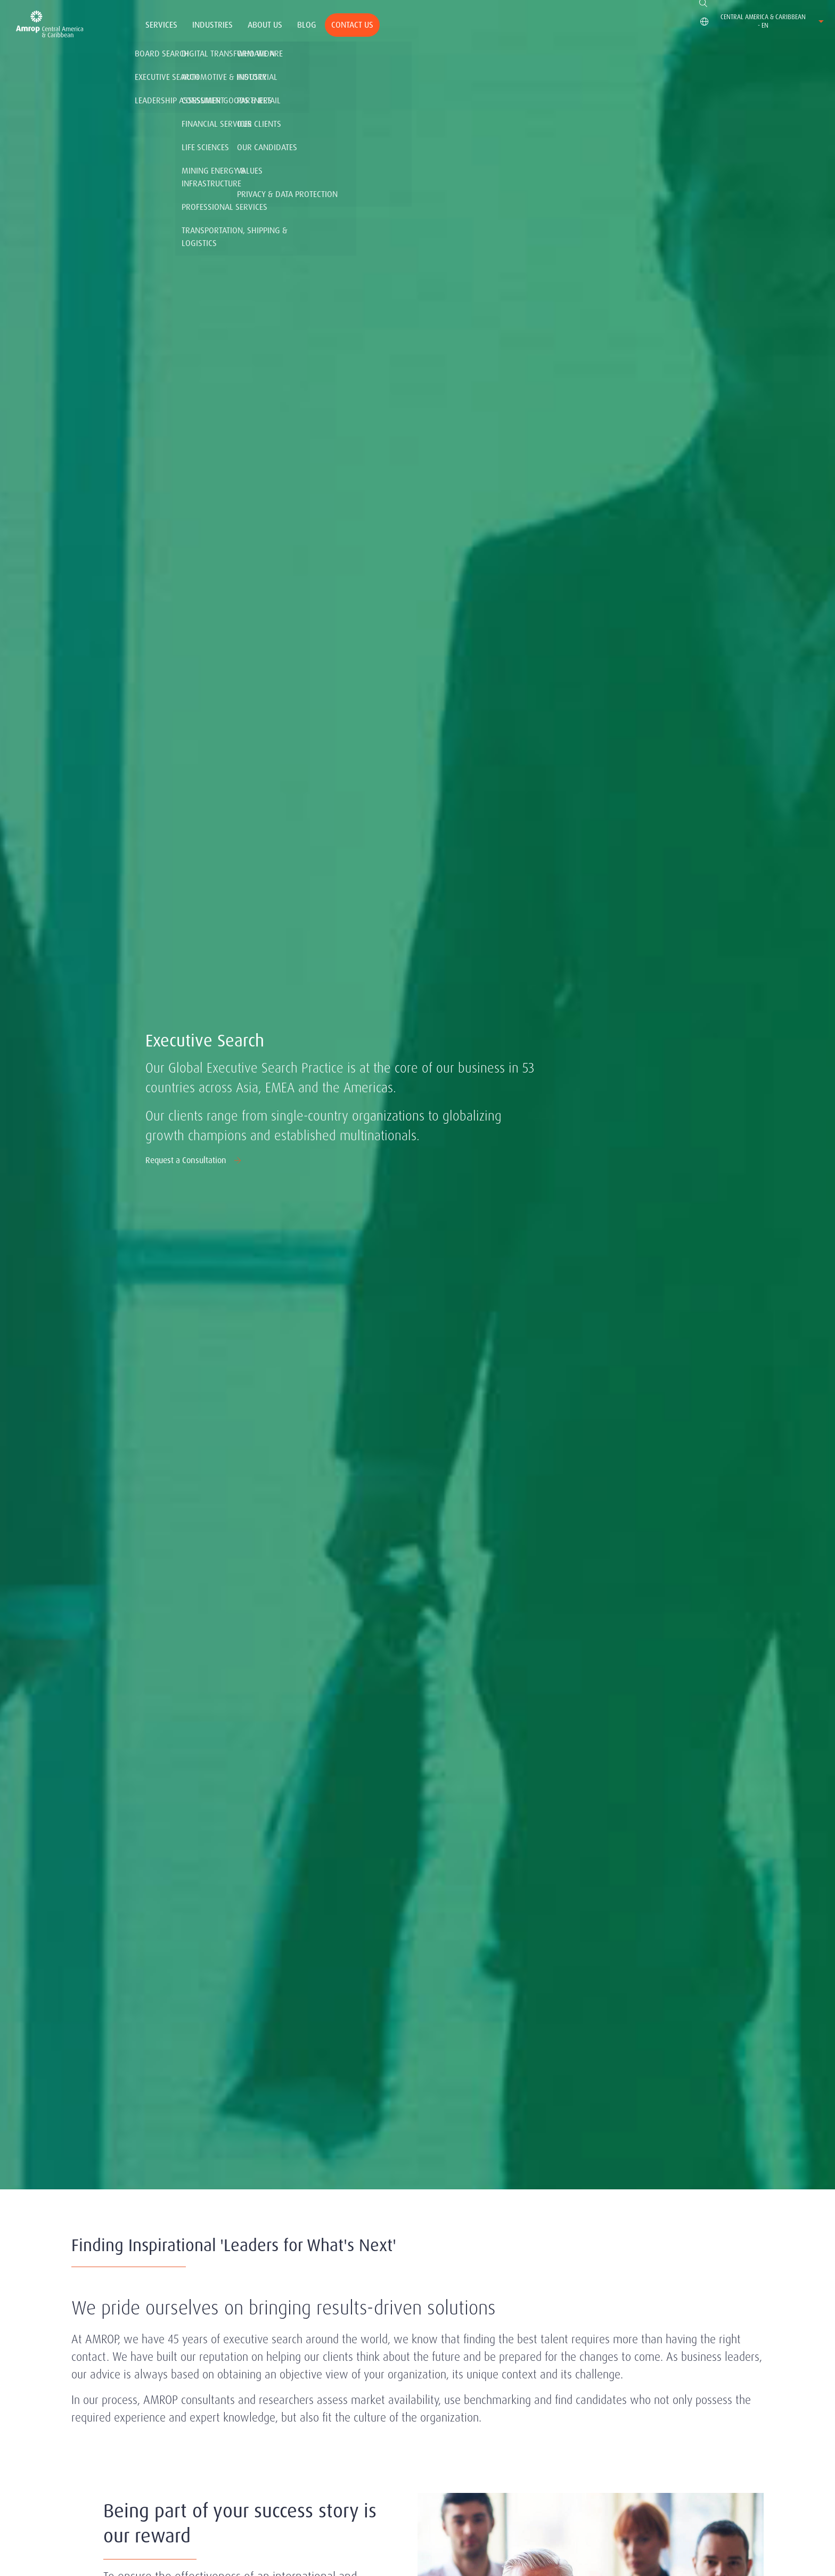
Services (161, 24)
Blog (306, 24)
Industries (212, 24)
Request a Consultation (194, 1160)
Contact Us (352, 24)
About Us (265, 24)
